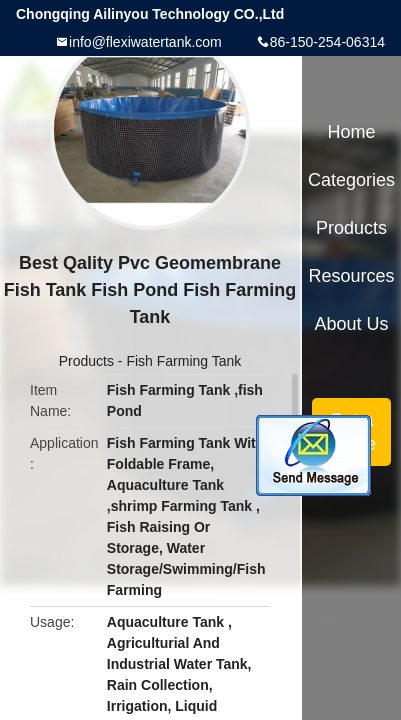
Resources (352, 276)
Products (86, 361)
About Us (352, 324)
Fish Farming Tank (183, 361)
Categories (351, 180)
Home (352, 132)
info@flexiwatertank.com (145, 42)
